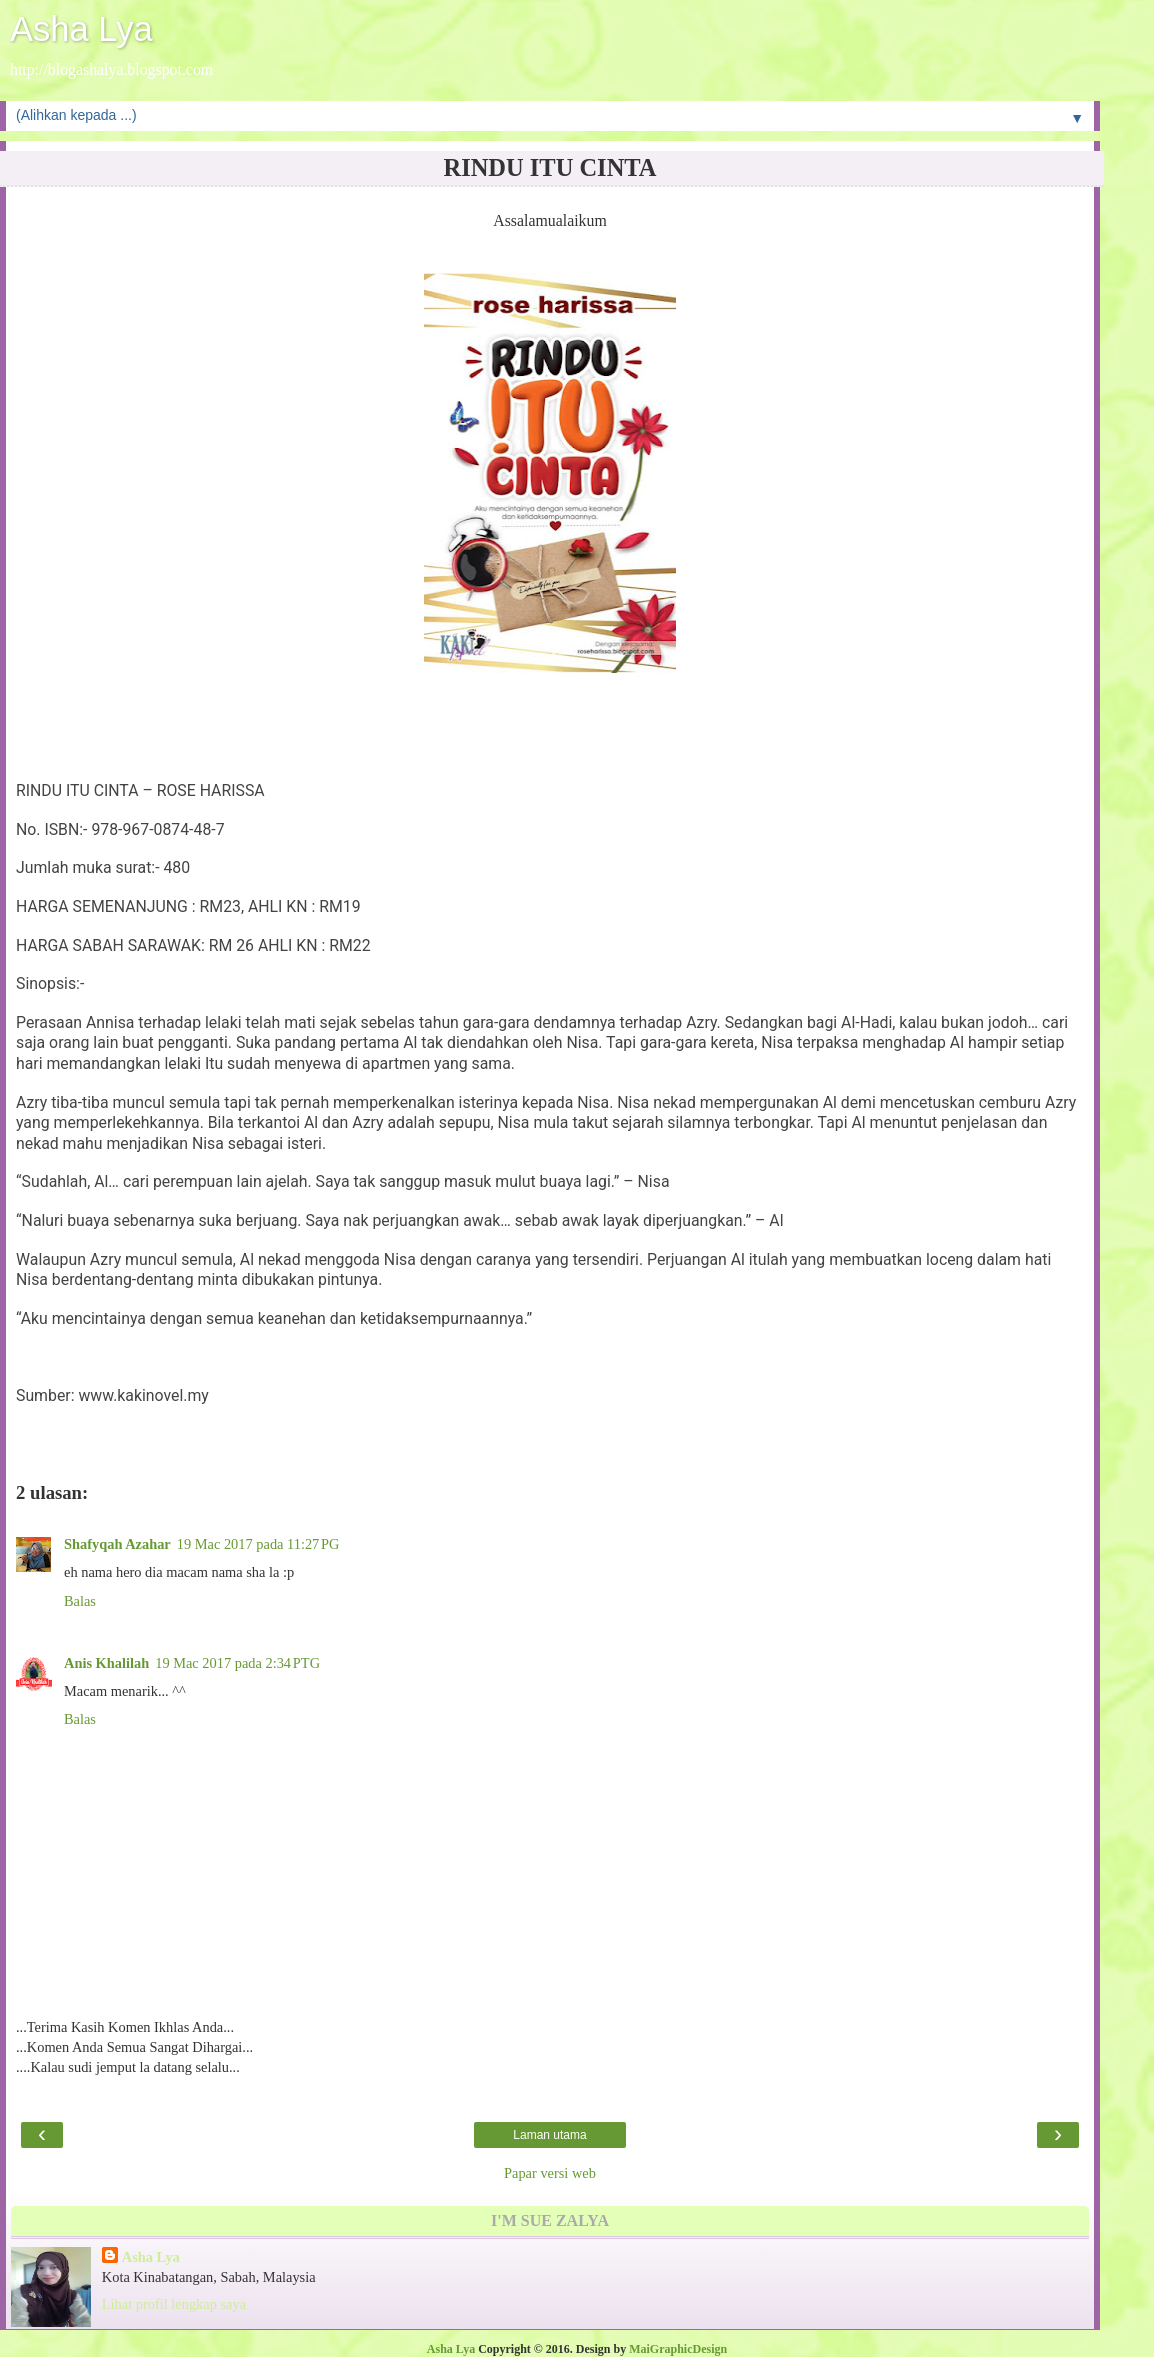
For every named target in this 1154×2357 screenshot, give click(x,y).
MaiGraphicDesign (678, 2349)
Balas (80, 1601)
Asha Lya (81, 29)
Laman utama (549, 2135)
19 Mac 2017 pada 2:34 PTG (237, 1663)
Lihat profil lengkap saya (174, 2304)
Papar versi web (550, 2173)
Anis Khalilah (106, 1663)
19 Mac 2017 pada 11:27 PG (258, 1544)
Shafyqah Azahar (117, 1544)
